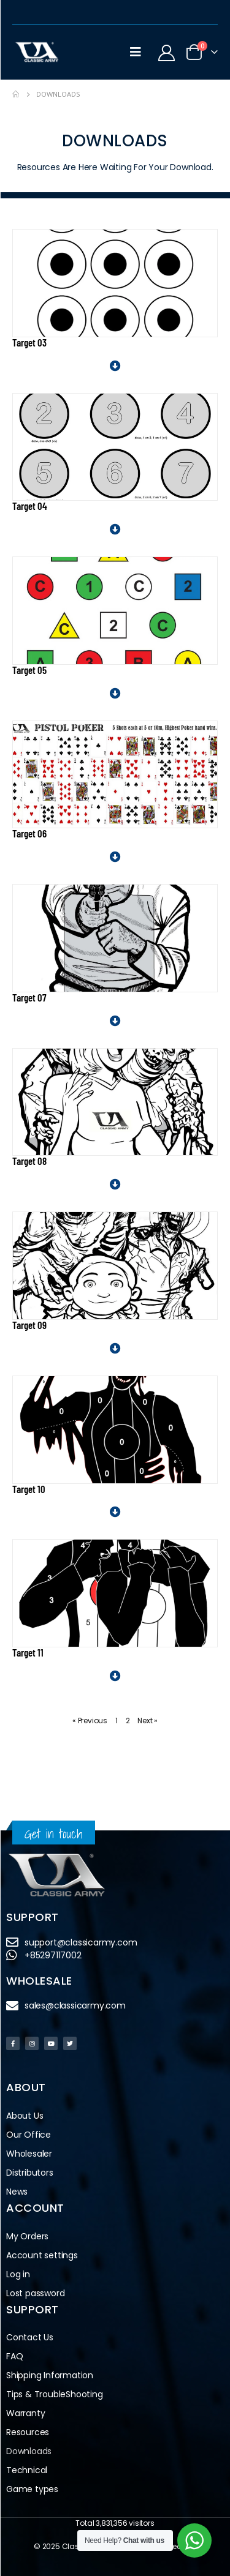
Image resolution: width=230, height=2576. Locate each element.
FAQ (14, 2356)
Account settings (42, 2255)
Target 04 (29, 506)
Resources (27, 2432)
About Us (24, 2116)
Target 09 (29, 1325)
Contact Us (29, 2337)
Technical (26, 2470)
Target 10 (28, 1489)
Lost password (35, 2293)
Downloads (29, 2451)
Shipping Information (49, 2375)
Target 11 (28, 1652)
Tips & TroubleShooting (54, 2394)
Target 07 (29, 997)
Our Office (28, 2135)
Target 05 (29, 670)
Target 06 (29, 833)
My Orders (27, 2236)
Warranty (25, 2413)
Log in (18, 2274)
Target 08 (29, 1161)
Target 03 (29, 342)
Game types (32, 2489)
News (17, 2191)
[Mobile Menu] (135, 52)
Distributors (32, 2172)
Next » (147, 1720)
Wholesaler (29, 2153)
